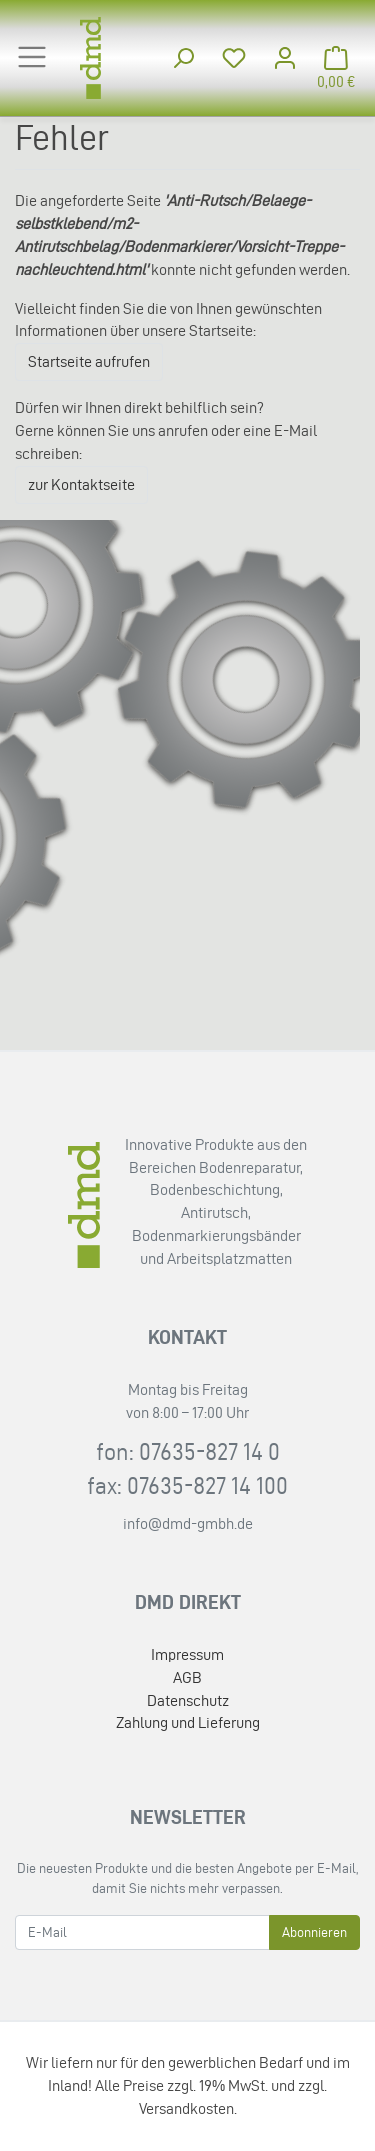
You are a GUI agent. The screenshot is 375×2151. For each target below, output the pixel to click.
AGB (187, 1677)
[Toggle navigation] (32, 57)
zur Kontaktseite (81, 484)
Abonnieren (314, 1932)
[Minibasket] (336, 58)
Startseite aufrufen (89, 361)
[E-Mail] (142, 1932)
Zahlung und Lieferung (188, 1722)
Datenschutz (188, 1700)
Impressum (187, 1654)
